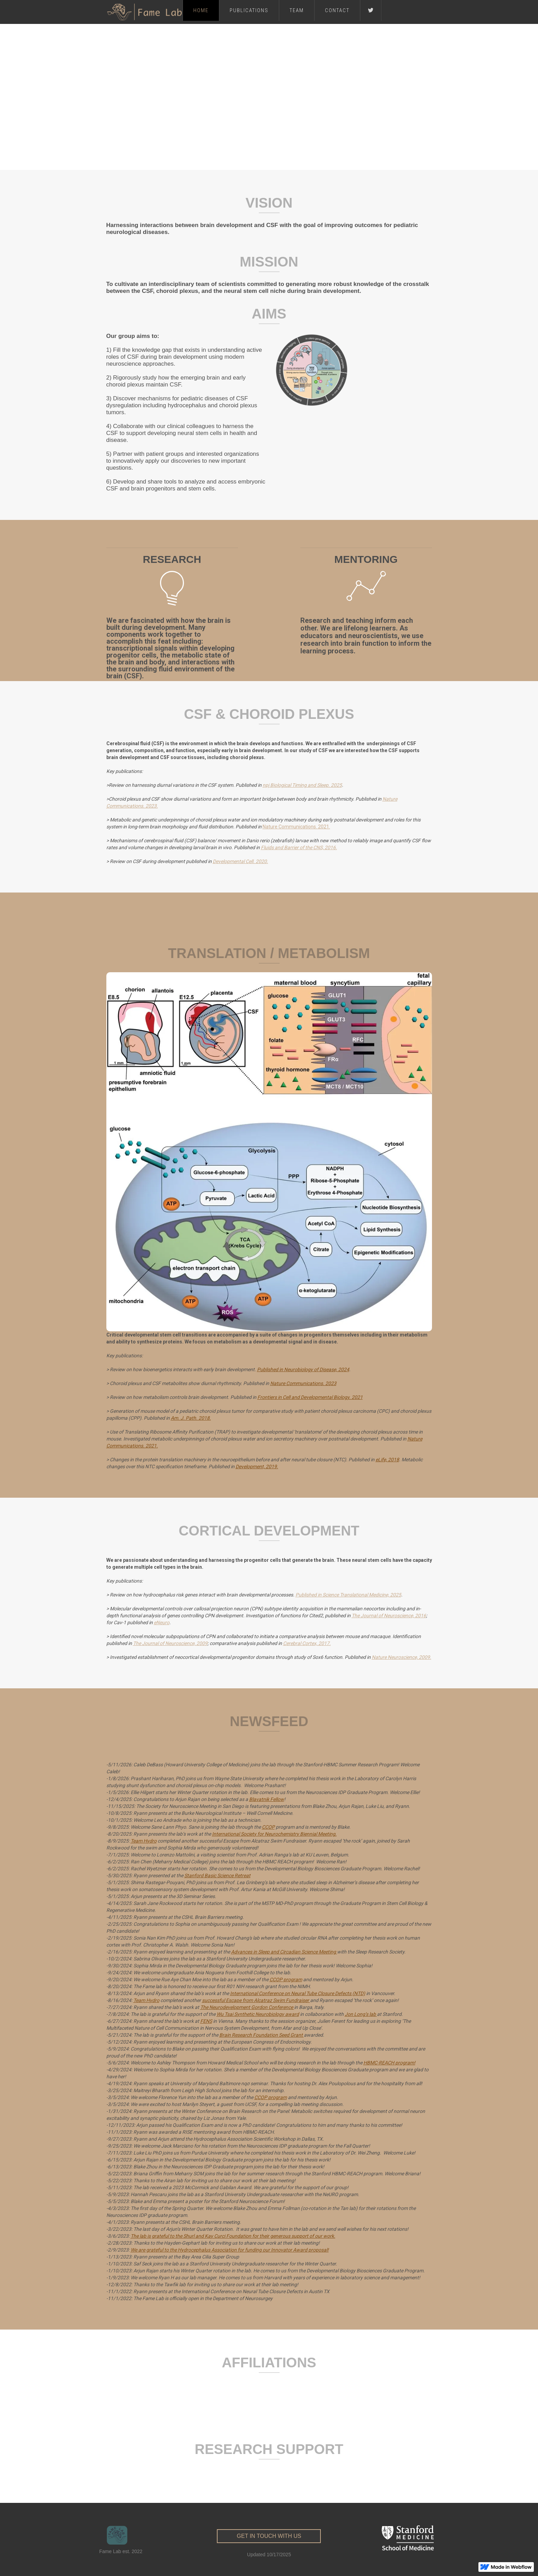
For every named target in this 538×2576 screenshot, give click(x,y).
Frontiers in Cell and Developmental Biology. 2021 (310, 1397)
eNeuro (161, 1622)
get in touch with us (269, 2536)
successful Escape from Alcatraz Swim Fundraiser (256, 2000)
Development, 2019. (257, 1466)
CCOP (268, 1827)
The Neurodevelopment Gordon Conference (247, 2007)
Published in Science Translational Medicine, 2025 (348, 1595)
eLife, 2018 (387, 1459)
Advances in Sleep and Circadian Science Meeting (284, 1952)
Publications (249, 10)
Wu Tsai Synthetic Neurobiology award (258, 2014)
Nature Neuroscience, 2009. (401, 1657)
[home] (144, 12)
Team (297, 10)
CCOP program (286, 1979)
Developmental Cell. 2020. (240, 861)
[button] (263, 161)
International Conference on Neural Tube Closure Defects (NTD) (297, 1993)
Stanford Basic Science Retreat (217, 1875)
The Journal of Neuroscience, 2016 (389, 1615)
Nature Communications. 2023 (303, 1383)
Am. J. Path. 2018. (191, 1418)
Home (201, 10)
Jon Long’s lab (361, 2014)
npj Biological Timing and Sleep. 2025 (302, 785)
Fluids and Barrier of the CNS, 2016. (299, 847)
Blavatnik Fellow (266, 1799)
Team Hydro (144, 1841)
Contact (337, 10)
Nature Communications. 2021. (296, 826)
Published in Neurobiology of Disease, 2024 (303, 1369)
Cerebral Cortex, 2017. (307, 1643)
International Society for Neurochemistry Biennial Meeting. (274, 1834)
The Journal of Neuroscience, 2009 (170, 1643)
